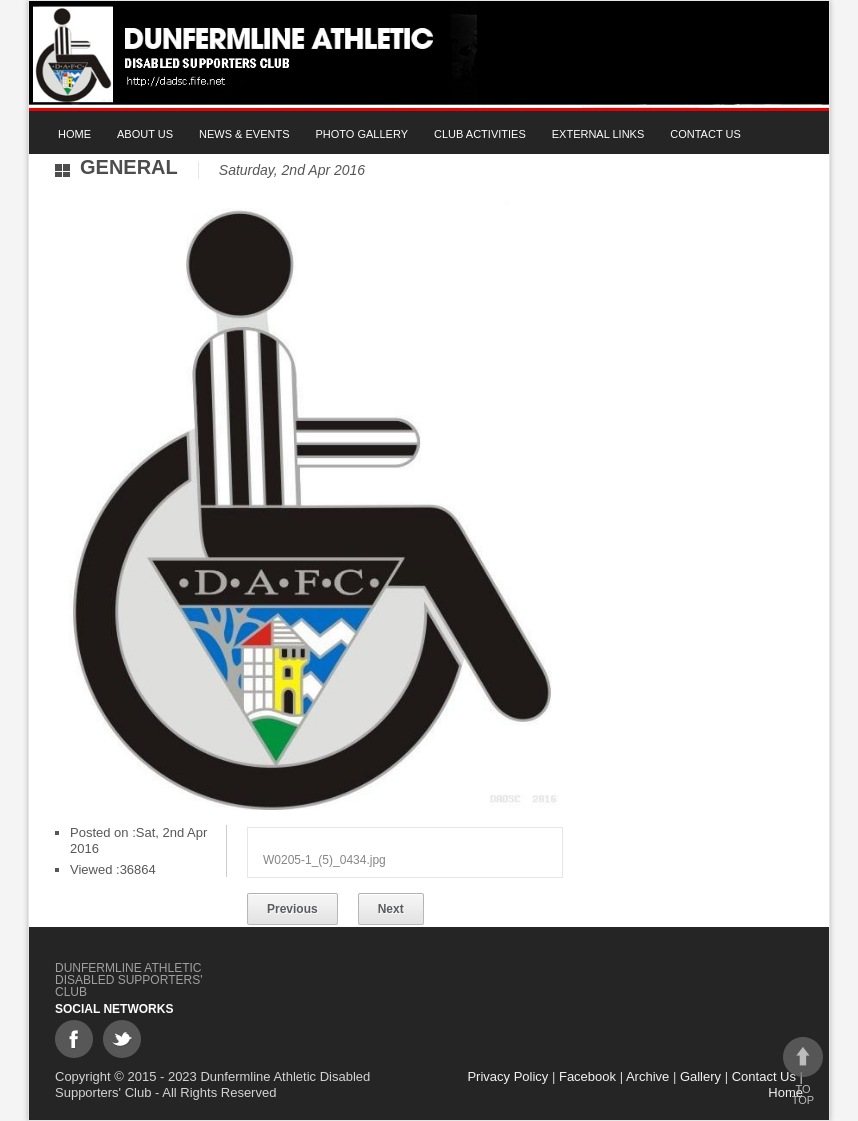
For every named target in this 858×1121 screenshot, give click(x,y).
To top (803, 1071)
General (129, 167)
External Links (598, 134)
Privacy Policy (507, 1076)
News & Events (244, 134)
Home (74, 134)
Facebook (587, 1076)
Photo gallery (362, 134)
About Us (145, 134)
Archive (647, 1076)
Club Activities (480, 134)
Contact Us (705, 134)
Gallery (700, 1076)
